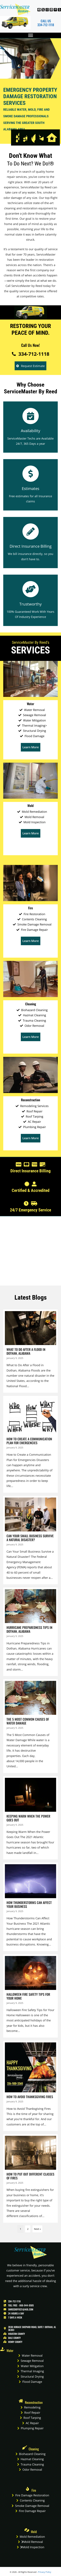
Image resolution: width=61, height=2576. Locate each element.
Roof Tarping (34, 1116)
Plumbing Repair (34, 1127)
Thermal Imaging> (34, 725)
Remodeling (32, 2407)
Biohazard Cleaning (34, 1010)
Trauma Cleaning (34, 1020)
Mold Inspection (34, 822)
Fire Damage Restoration (32, 2495)
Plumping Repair (32, 2428)
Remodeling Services (34, 1106)
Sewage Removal (34, 715)
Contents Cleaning (34, 919)
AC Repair (34, 1122)
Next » (37, 2228)
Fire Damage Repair (34, 930)
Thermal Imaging (32, 2371)
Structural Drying (34, 731)
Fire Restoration (34, 914)
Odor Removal (34, 1026)
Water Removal (34, 710)
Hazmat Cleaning (34, 1015)
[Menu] (30, 35)
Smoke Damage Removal (34, 924)
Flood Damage (34, 736)
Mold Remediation (34, 812)
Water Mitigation (34, 720)
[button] (39, 9)
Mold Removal (34, 817)
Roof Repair (34, 1111)
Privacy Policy (44, 2572)
